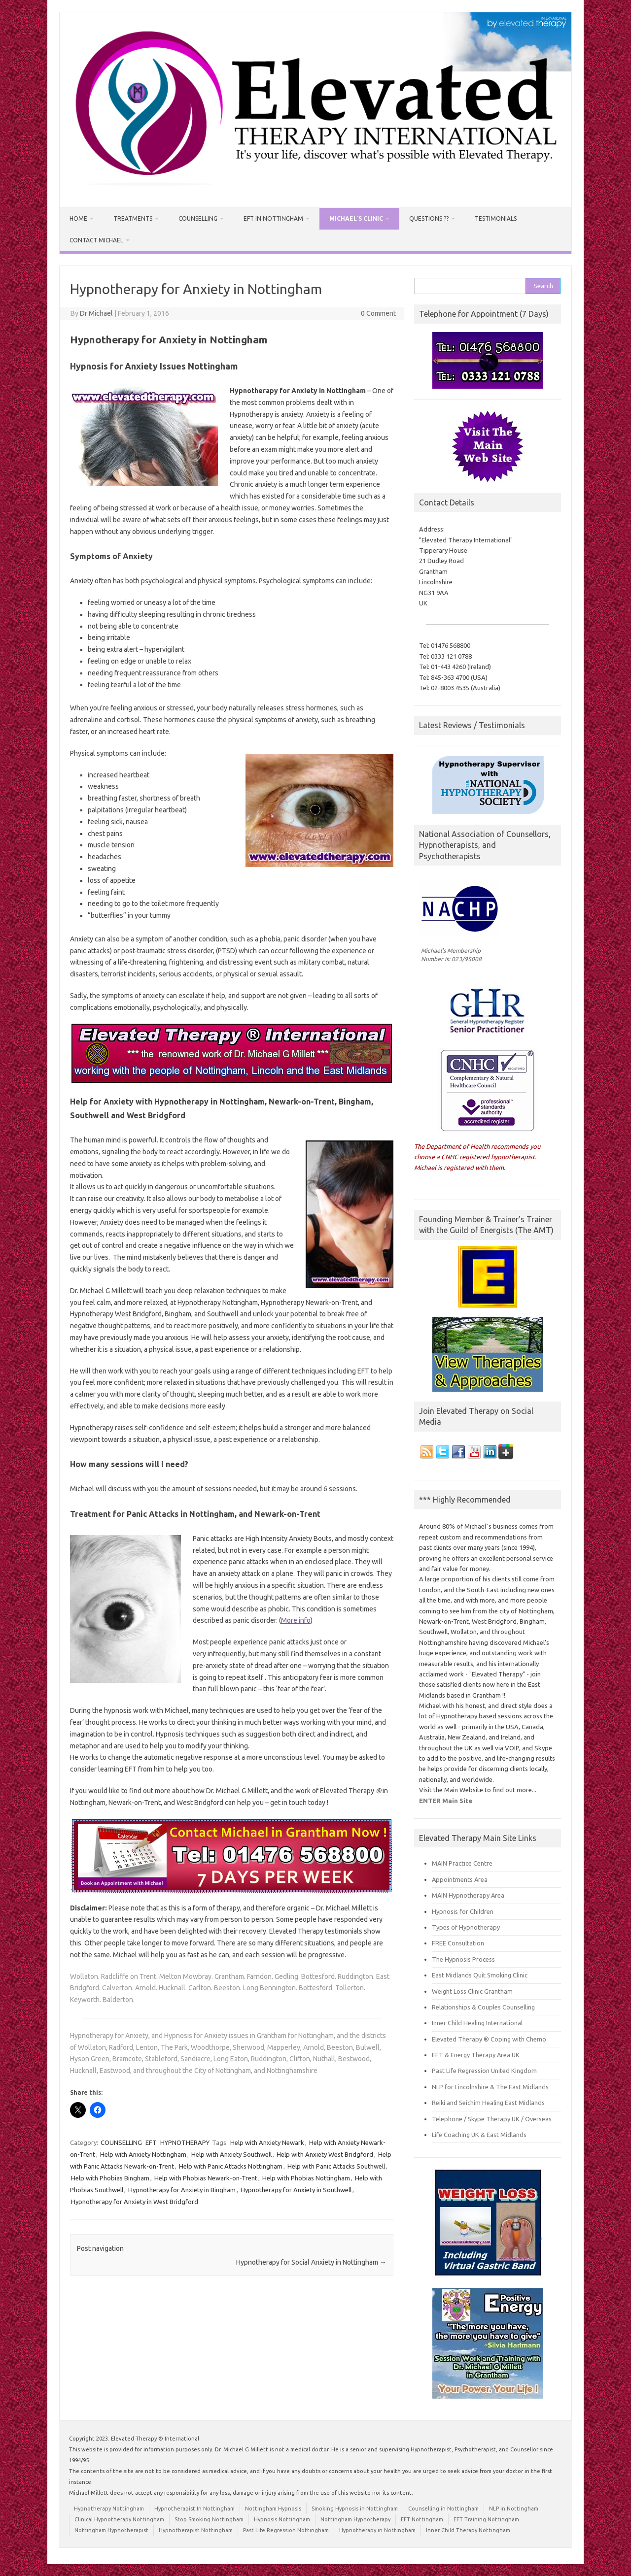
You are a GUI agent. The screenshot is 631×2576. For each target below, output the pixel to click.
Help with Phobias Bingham (110, 2178)
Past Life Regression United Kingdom (484, 2070)
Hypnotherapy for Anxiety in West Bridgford (134, 2201)
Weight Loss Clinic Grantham (472, 1991)
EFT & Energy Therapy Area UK (476, 2054)
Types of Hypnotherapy (466, 1927)
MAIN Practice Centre (462, 1863)
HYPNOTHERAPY (185, 2142)
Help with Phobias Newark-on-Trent (205, 2178)
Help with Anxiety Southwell (231, 2154)
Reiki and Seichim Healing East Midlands (488, 2102)
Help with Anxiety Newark (267, 2142)
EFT (151, 2142)
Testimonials (496, 218)
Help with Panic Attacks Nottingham (230, 2166)
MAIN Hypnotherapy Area (468, 1895)
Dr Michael (96, 313)
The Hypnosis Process (463, 1959)
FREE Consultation (458, 1943)
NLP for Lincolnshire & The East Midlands (490, 2086)
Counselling (197, 218)
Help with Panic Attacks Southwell (336, 2166)
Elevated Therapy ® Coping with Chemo (489, 2039)
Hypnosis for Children (462, 1911)
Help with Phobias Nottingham (306, 2178)
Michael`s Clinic (356, 218)
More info (296, 1620)
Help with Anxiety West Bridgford (325, 2154)
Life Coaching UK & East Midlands (479, 2134)
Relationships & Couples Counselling (483, 2007)
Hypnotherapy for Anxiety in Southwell (296, 2189)
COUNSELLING (121, 2142)
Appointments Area (460, 1879)
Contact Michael (96, 240)
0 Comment (378, 313)
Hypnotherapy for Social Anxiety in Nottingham (311, 2262)
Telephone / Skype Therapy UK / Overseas (492, 2118)
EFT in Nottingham (273, 218)
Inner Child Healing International (477, 2022)
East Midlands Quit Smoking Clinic (479, 1975)
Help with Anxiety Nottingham (143, 2154)
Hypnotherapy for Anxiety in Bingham (182, 2189)
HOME (78, 218)
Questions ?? (429, 218)
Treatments (132, 218)
